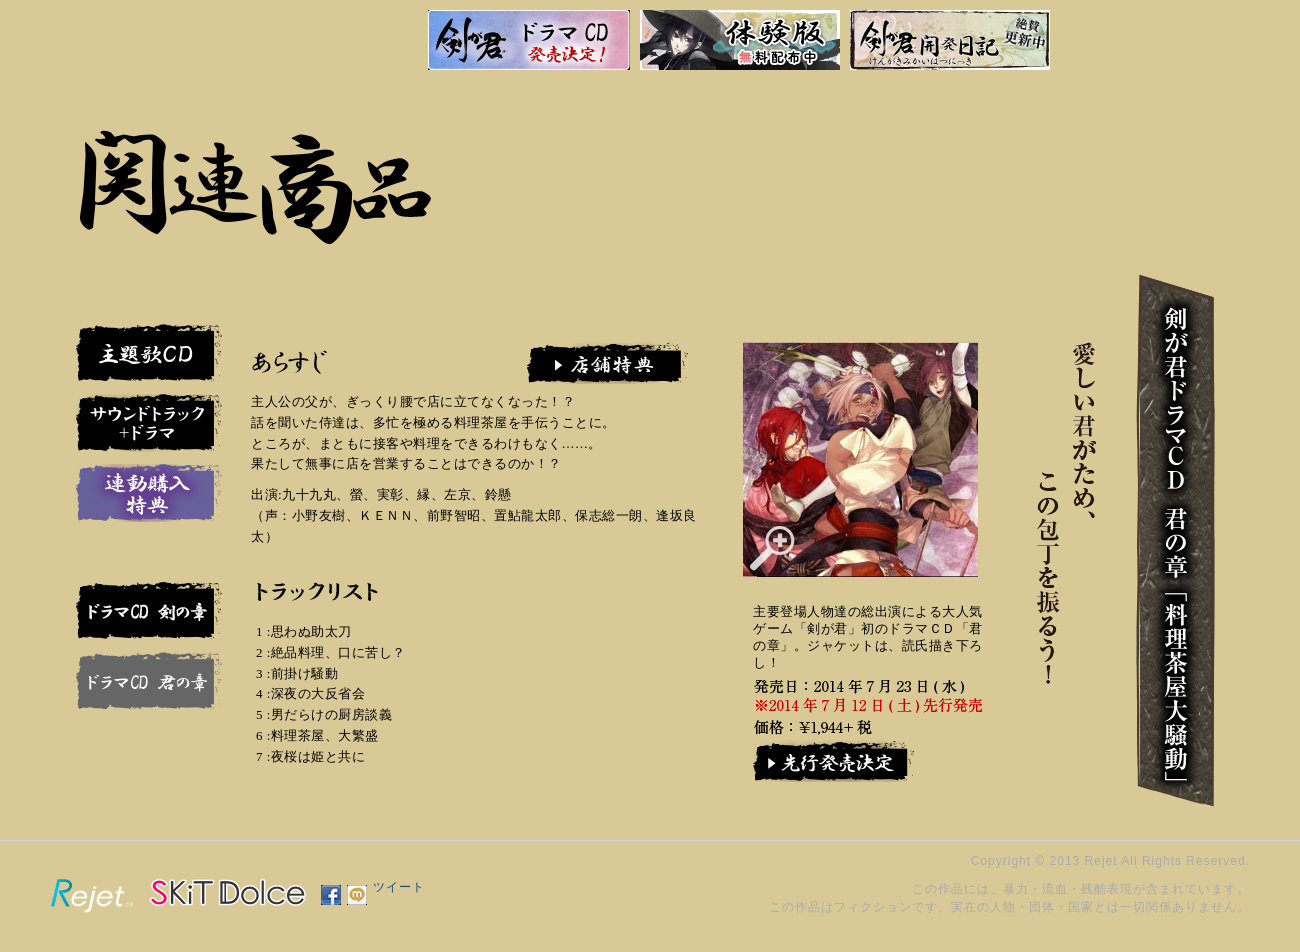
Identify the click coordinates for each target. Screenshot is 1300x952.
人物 (1131, 170)
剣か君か (1051, 170)
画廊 (1011, 170)
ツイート (399, 887)
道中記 (1091, 170)
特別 (970, 170)
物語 (1175, 170)
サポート (845, 170)
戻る (800, 170)
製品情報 (928, 170)
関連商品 (887, 170)
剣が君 (94, 35)
